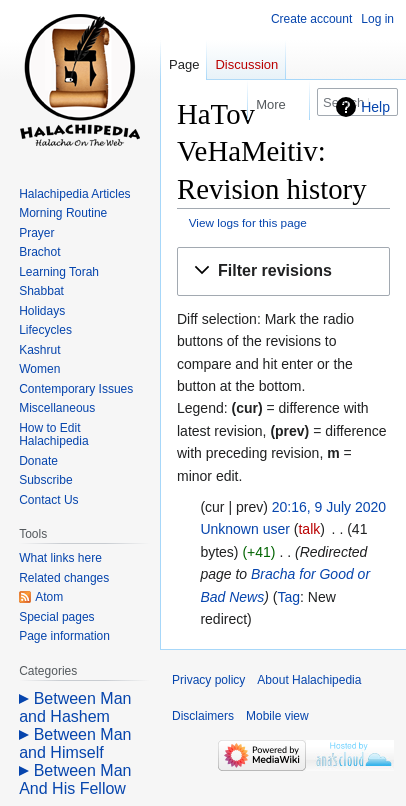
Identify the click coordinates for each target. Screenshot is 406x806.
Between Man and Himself (75, 743)
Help (375, 107)
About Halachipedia (309, 680)
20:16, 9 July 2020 (329, 507)
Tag (288, 597)
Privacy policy (208, 680)
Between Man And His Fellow (75, 779)
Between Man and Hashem (75, 707)
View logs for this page (248, 222)
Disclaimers (203, 716)
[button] (283, 271)
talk (309, 529)
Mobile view (277, 716)
